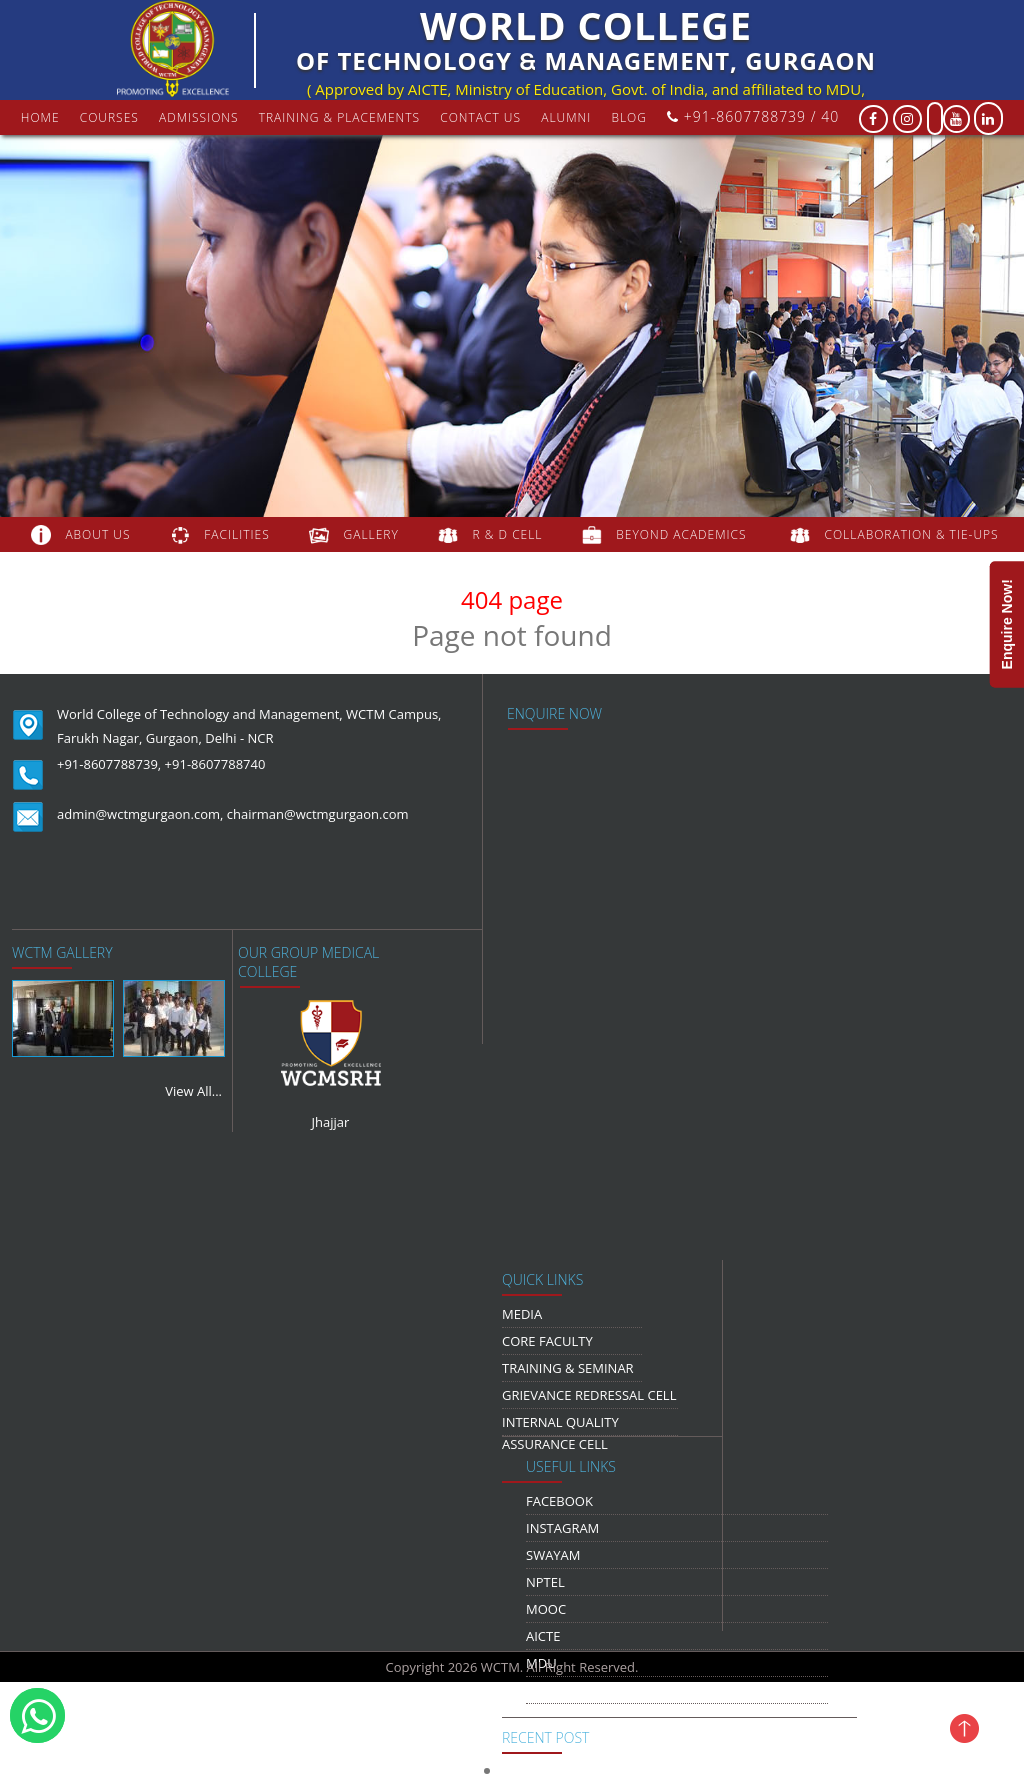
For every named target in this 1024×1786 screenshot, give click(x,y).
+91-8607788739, (109, 764)
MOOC (546, 1609)
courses (109, 117)
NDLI (541, 1690)
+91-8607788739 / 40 (753, 116)
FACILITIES (236, 534)
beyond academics (683, 534)
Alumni (566, 117)
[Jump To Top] (984, 1727)
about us (97, 534)
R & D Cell (508, 534)
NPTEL (545, 1582)
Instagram (562, 1528)
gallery (371, 534)
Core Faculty (547, 1341)
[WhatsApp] (37, 1715)
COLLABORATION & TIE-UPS (912, 534)
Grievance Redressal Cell (589, 1395)
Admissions (199, 117)
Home (40, 117)
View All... (193, 1091)
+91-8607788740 (215, 764)
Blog (629, 117)
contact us (480, 117)
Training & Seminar (568, 1368)
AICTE (543, 1636)
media (522, 1314)
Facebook (559, 1501)
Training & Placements (339, 117)
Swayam (553, 1555)
